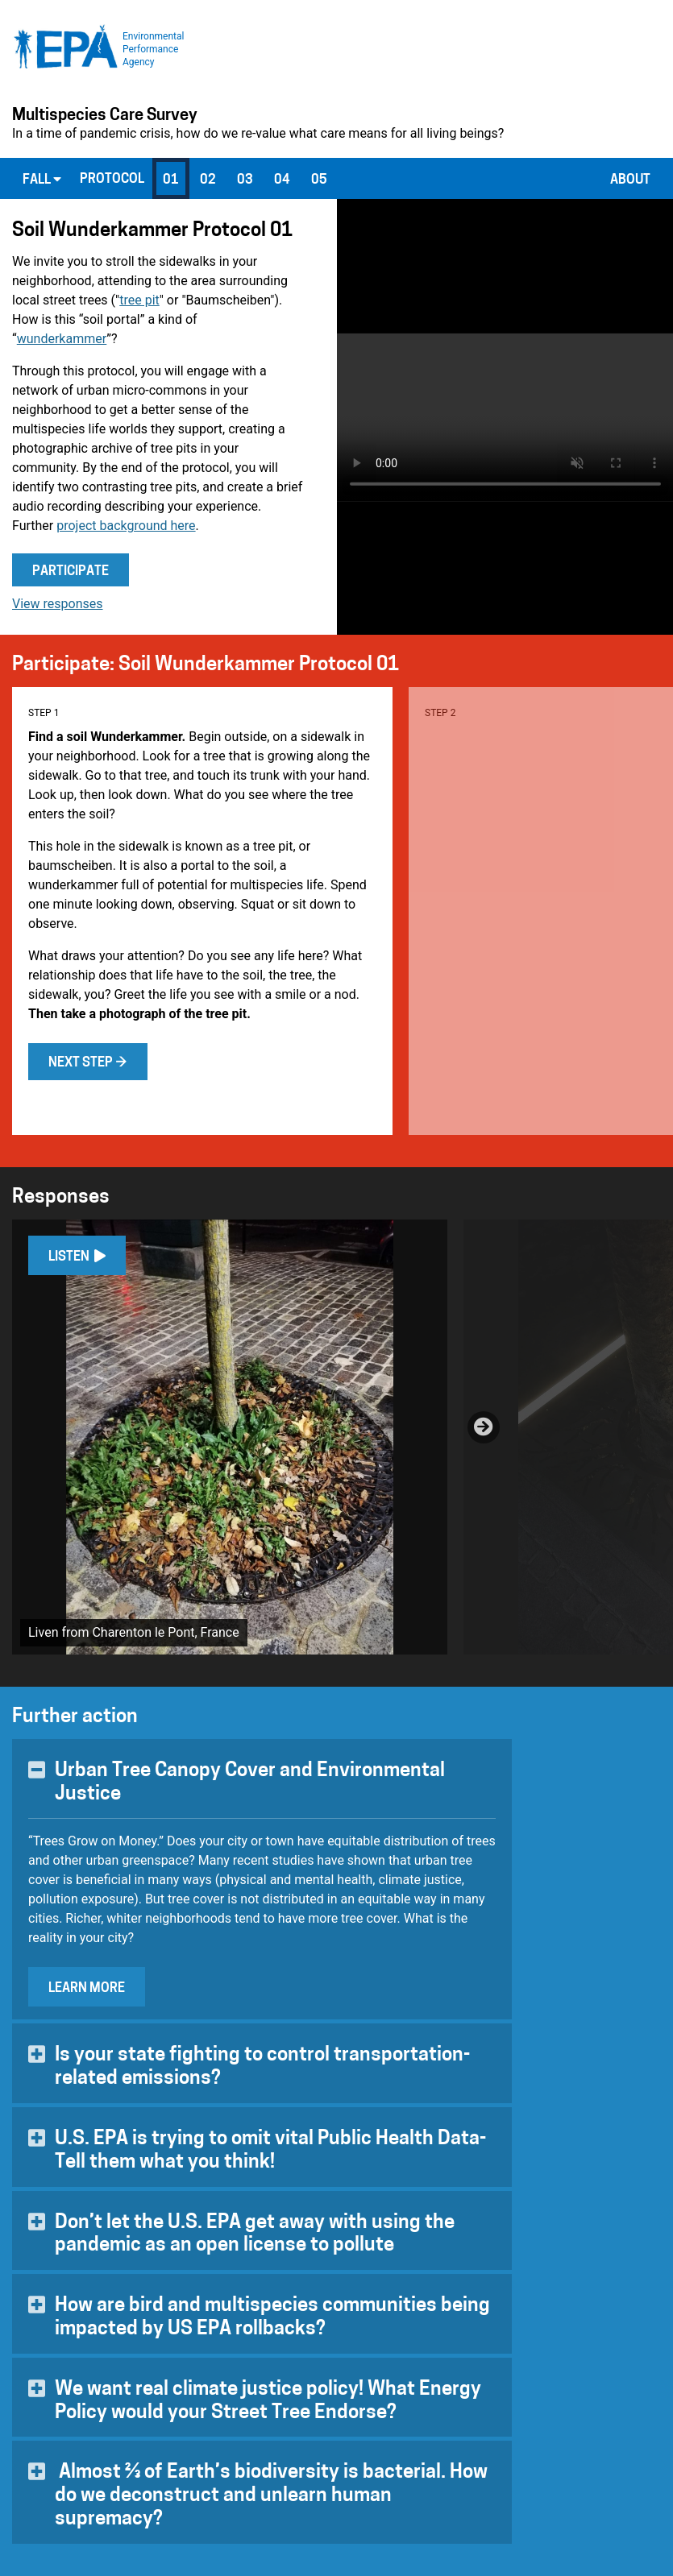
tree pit (139, 300)
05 (319, 180)
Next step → (87, 1063)
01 (171, 180)
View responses (57, 603)
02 (208, 180)
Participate (70, 571)
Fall (42, 179)
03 (245, 180)
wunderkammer (62, 338)
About (630, 180)
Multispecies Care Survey (104, 116)
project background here (125, 525)
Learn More (86, 1988)
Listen (77, 1256)
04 (282, 180)
